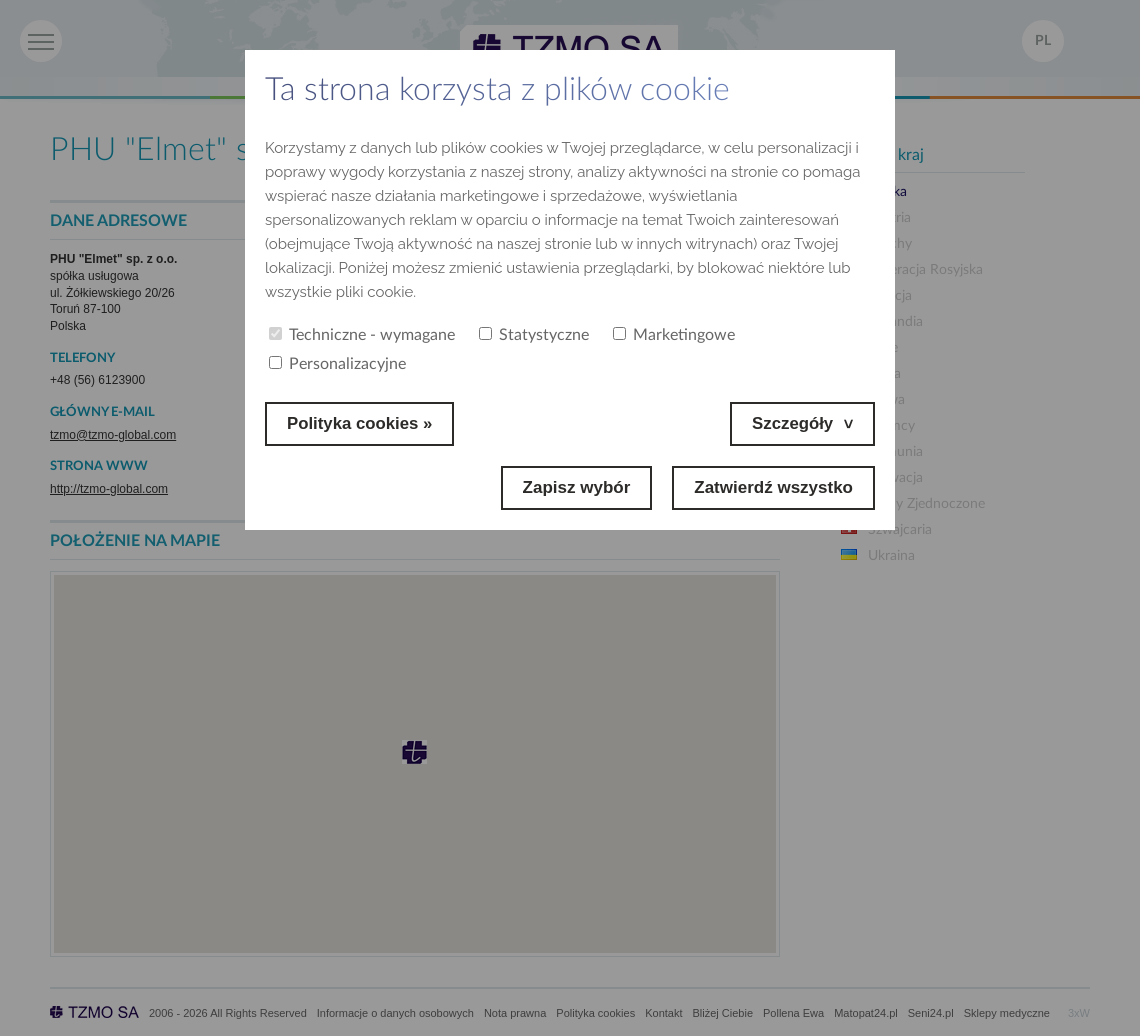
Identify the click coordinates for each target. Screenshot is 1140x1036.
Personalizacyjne (337, 364)
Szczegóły (792, 423)
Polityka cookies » (360, 423)
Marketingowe (674, 335)
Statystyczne (534, 335)
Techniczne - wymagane (362, 335)
